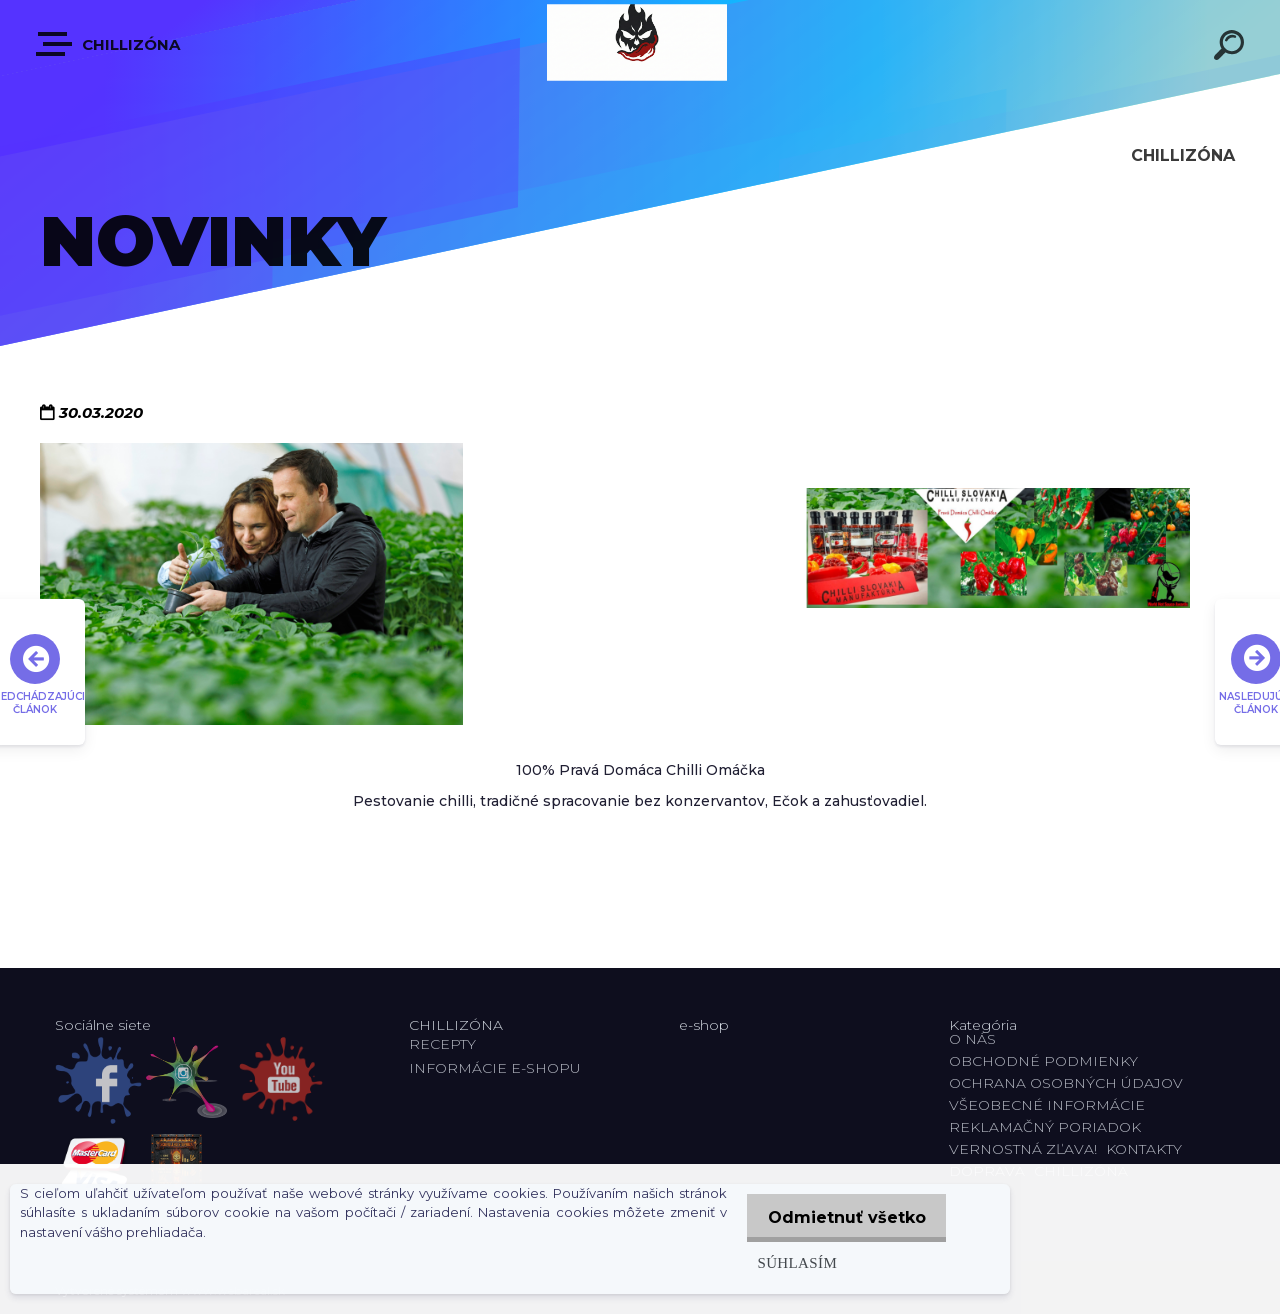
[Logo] (640, 42)
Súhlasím (788, 1262)
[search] (1232, 48)
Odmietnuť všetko (842, 1217)
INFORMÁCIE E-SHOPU (495, 1068)
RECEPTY (446, 1044)
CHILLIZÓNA (109, 44)
